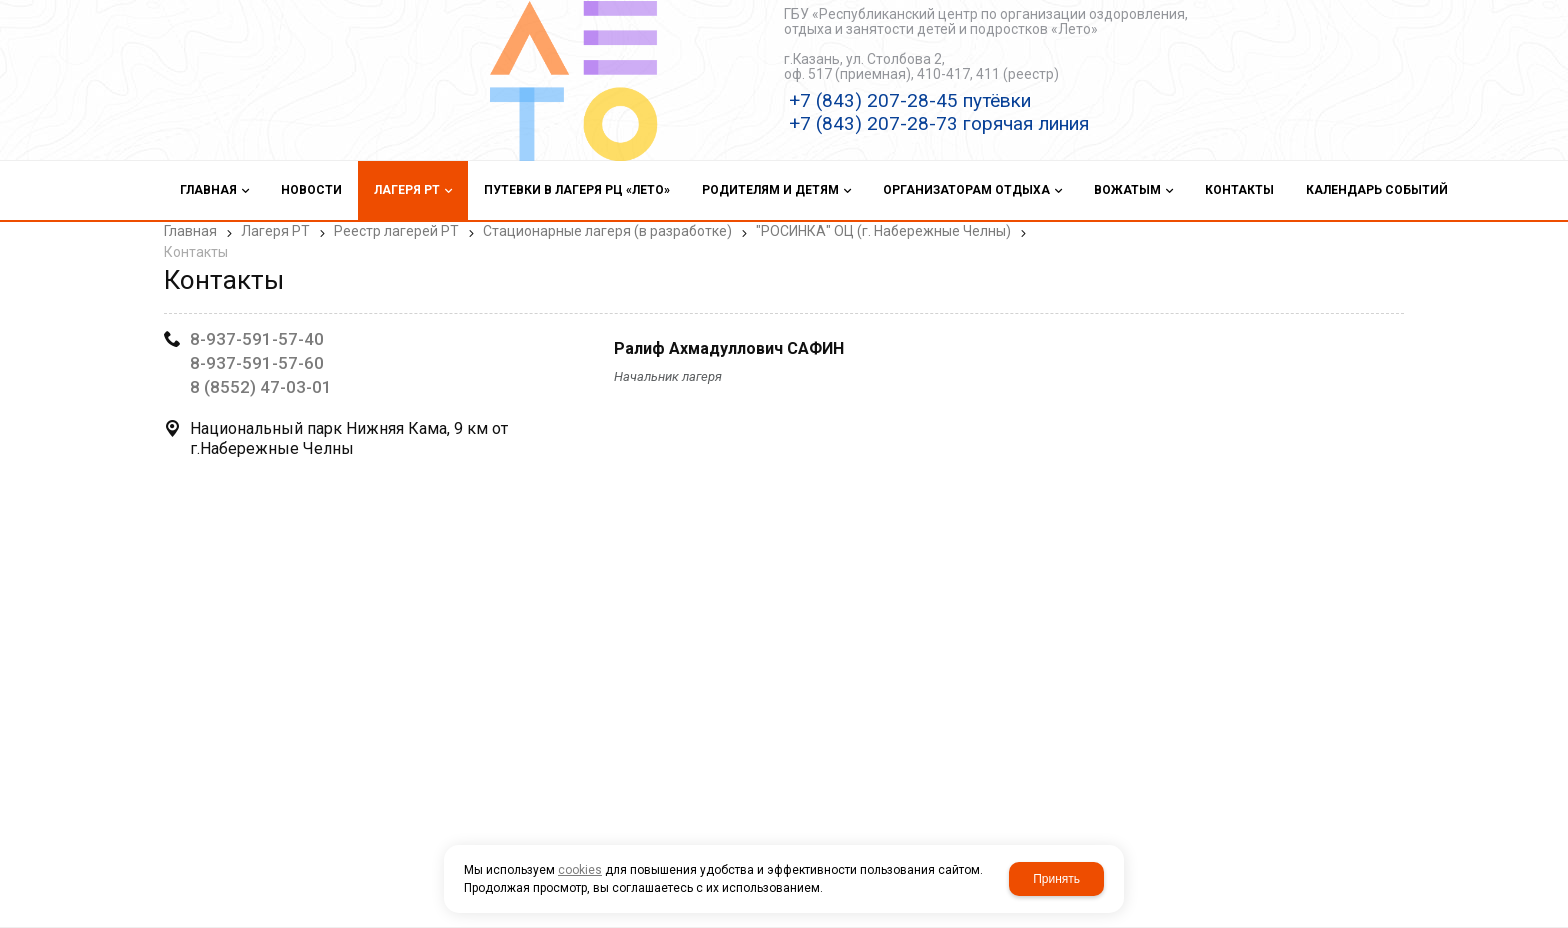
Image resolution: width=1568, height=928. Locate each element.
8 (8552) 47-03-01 (261, 387)
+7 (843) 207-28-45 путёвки (910, 100)
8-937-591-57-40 (257, 339)
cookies (580, 870)
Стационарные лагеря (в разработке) (607, 231)
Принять (1056, 879)
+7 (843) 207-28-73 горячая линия (939, 123)
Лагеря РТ (275, 231)
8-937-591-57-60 (257, 363)
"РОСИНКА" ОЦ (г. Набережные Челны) (883, 231)
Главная (190, 231)
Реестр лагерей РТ (396, 231)
